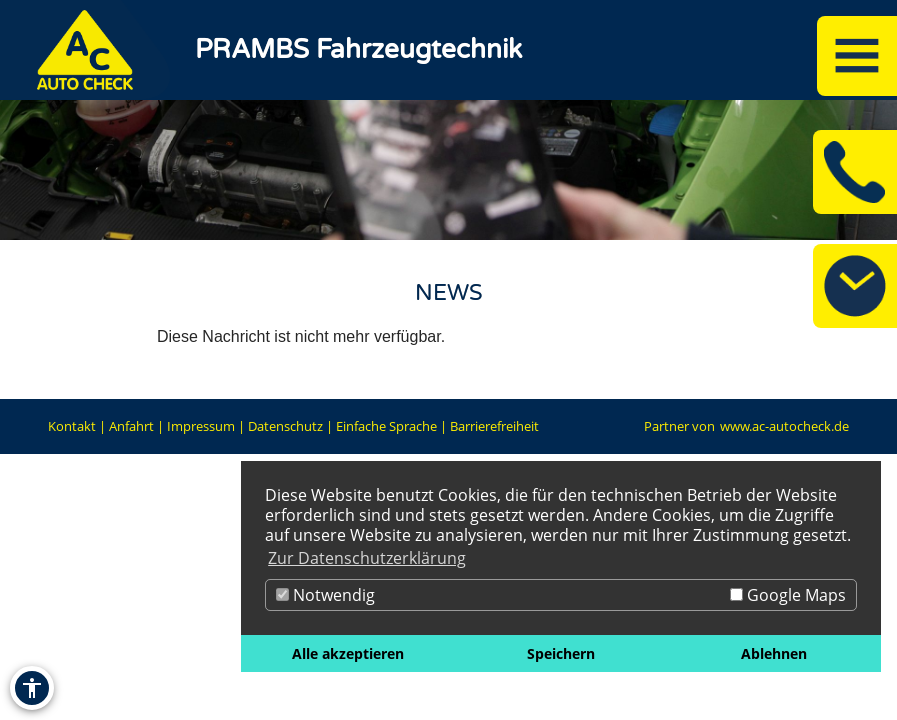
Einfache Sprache (386, 426)
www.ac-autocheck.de (784, 426)
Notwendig (325, 595)
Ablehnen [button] (774, 653)
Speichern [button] (561, 653)
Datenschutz (285, 426)
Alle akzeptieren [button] (348, 653)
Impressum (201, 426)
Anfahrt (131, 426)
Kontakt (72, 426)
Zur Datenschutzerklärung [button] (367, 558)
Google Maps (788, 595)
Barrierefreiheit (494, 426)
